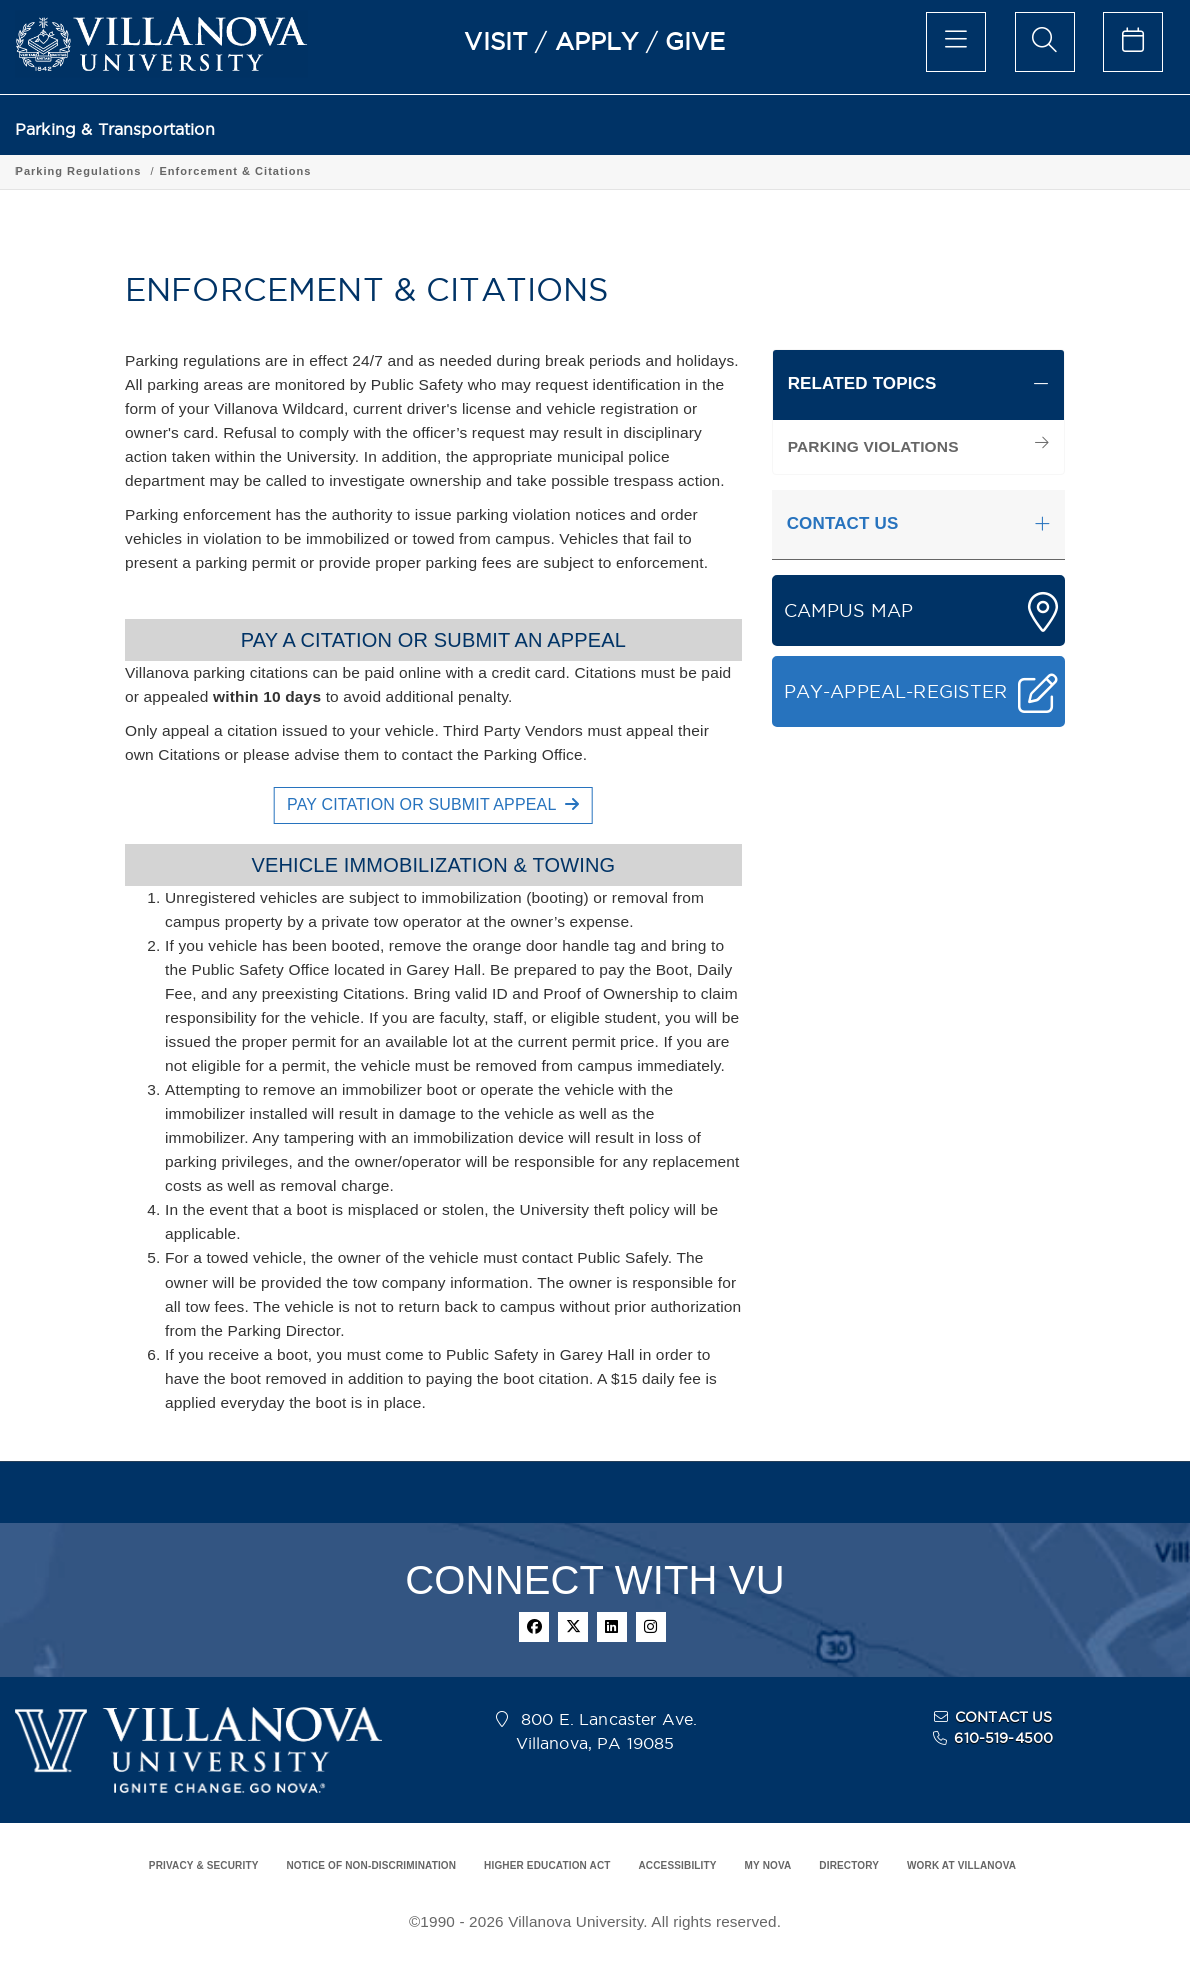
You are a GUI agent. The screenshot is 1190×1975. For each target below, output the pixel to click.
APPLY (597, 41)
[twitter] (573, 1627)
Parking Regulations (252, 171)
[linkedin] (612, 1627)
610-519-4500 (1003, 1738)
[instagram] (651, 1627)
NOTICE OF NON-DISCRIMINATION (371, 1865)
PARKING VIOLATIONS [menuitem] (873, 446)
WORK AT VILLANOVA (961, 1865)
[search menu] (1045, 42)
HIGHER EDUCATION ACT (547, 1865)
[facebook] (534, 1627)
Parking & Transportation (115, 129)
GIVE (695, 41)
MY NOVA (768, 1865)
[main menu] (956, 42)
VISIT (496, 41)
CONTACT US (1004, 1717)
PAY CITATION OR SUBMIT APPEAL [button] (433, 804)
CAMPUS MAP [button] (849, 610)
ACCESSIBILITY (677, 1865)
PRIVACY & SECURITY (204, 1865)
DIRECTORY (849, 1865)
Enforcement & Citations (409, 171)
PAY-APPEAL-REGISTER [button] (896, 691)
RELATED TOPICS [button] (862, 383)
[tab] (918, 385)
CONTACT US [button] (843, 523)
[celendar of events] (1133, 42)
